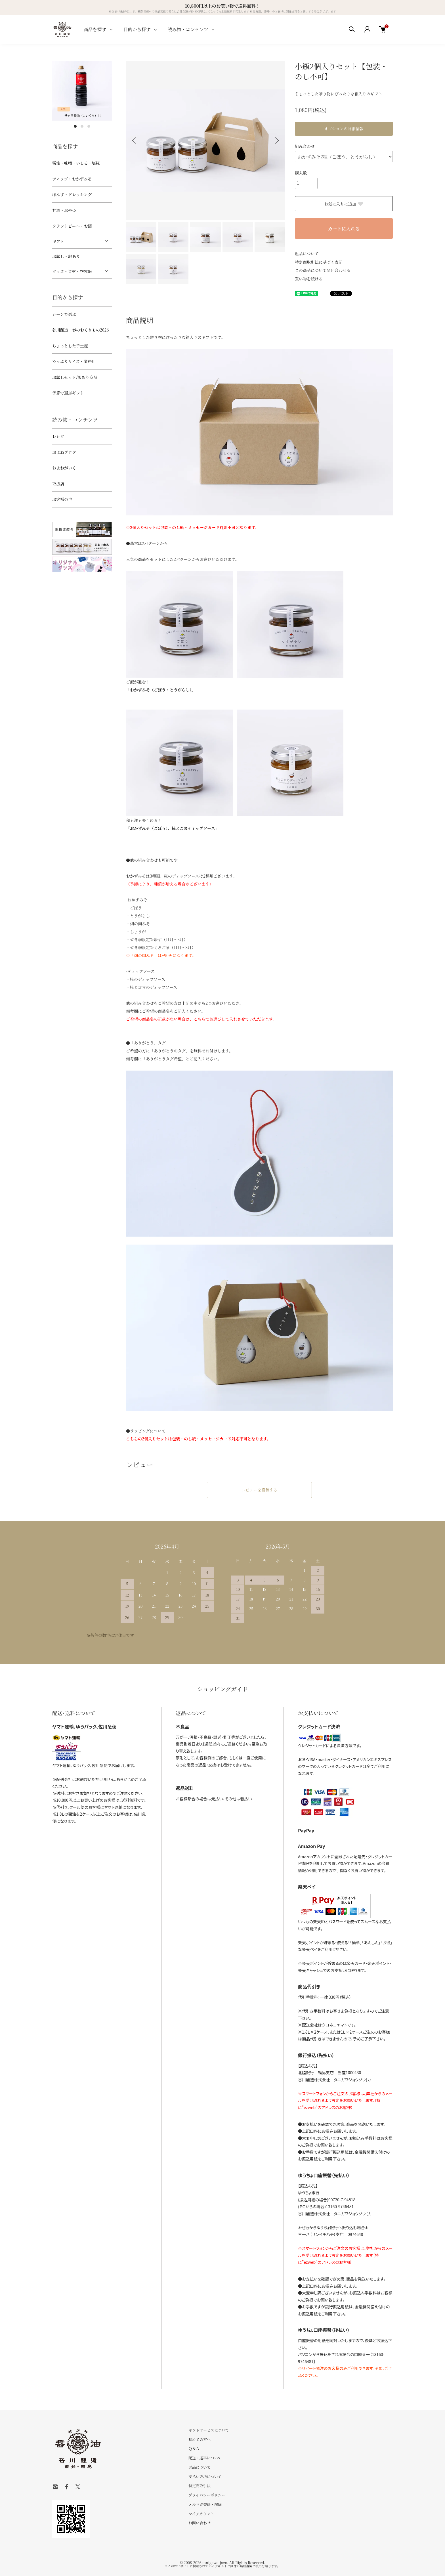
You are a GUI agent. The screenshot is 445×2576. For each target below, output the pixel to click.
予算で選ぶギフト (68, 393)
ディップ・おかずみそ (72, 179)
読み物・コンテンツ (188, 29)
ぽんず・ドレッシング (72, 194)
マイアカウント (201, 2513)
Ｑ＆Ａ (194, 2448)
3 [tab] (88, 126)
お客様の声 (62, 499)
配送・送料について (205, 2457)
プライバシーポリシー (206, 2495)
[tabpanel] (82, 91)
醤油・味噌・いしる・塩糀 (76, 163)
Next (276, 140)
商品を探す (95, 29)
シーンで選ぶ (64, 314)
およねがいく (64, 468)
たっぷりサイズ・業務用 (74, 361)
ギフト (58, 241)
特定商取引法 (199, 2485)
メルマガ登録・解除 (205, 2504)
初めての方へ (199, 2439)
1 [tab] (75, 126)
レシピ (58, 436)
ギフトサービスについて (208, 2430)
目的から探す (137, 29)
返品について (307, 253)
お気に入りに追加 (344, 204)
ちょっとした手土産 (70, 346)
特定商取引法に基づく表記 (319, 262)
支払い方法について (205, 2476)
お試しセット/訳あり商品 (74, 377)
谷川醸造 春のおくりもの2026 (80, 330)
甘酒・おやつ (64, 210)
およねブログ (64, 452)
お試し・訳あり (66, 256)
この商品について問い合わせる (322, 270)
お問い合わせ (199, 2522)
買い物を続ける (309, 279)
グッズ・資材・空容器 (72, 271)
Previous (134, 140)
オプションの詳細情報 (344, 128)
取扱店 (58, 483)
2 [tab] (82, 126)
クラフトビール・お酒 (72, 226)
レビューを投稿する (259, 1490)
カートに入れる (344, 228)
